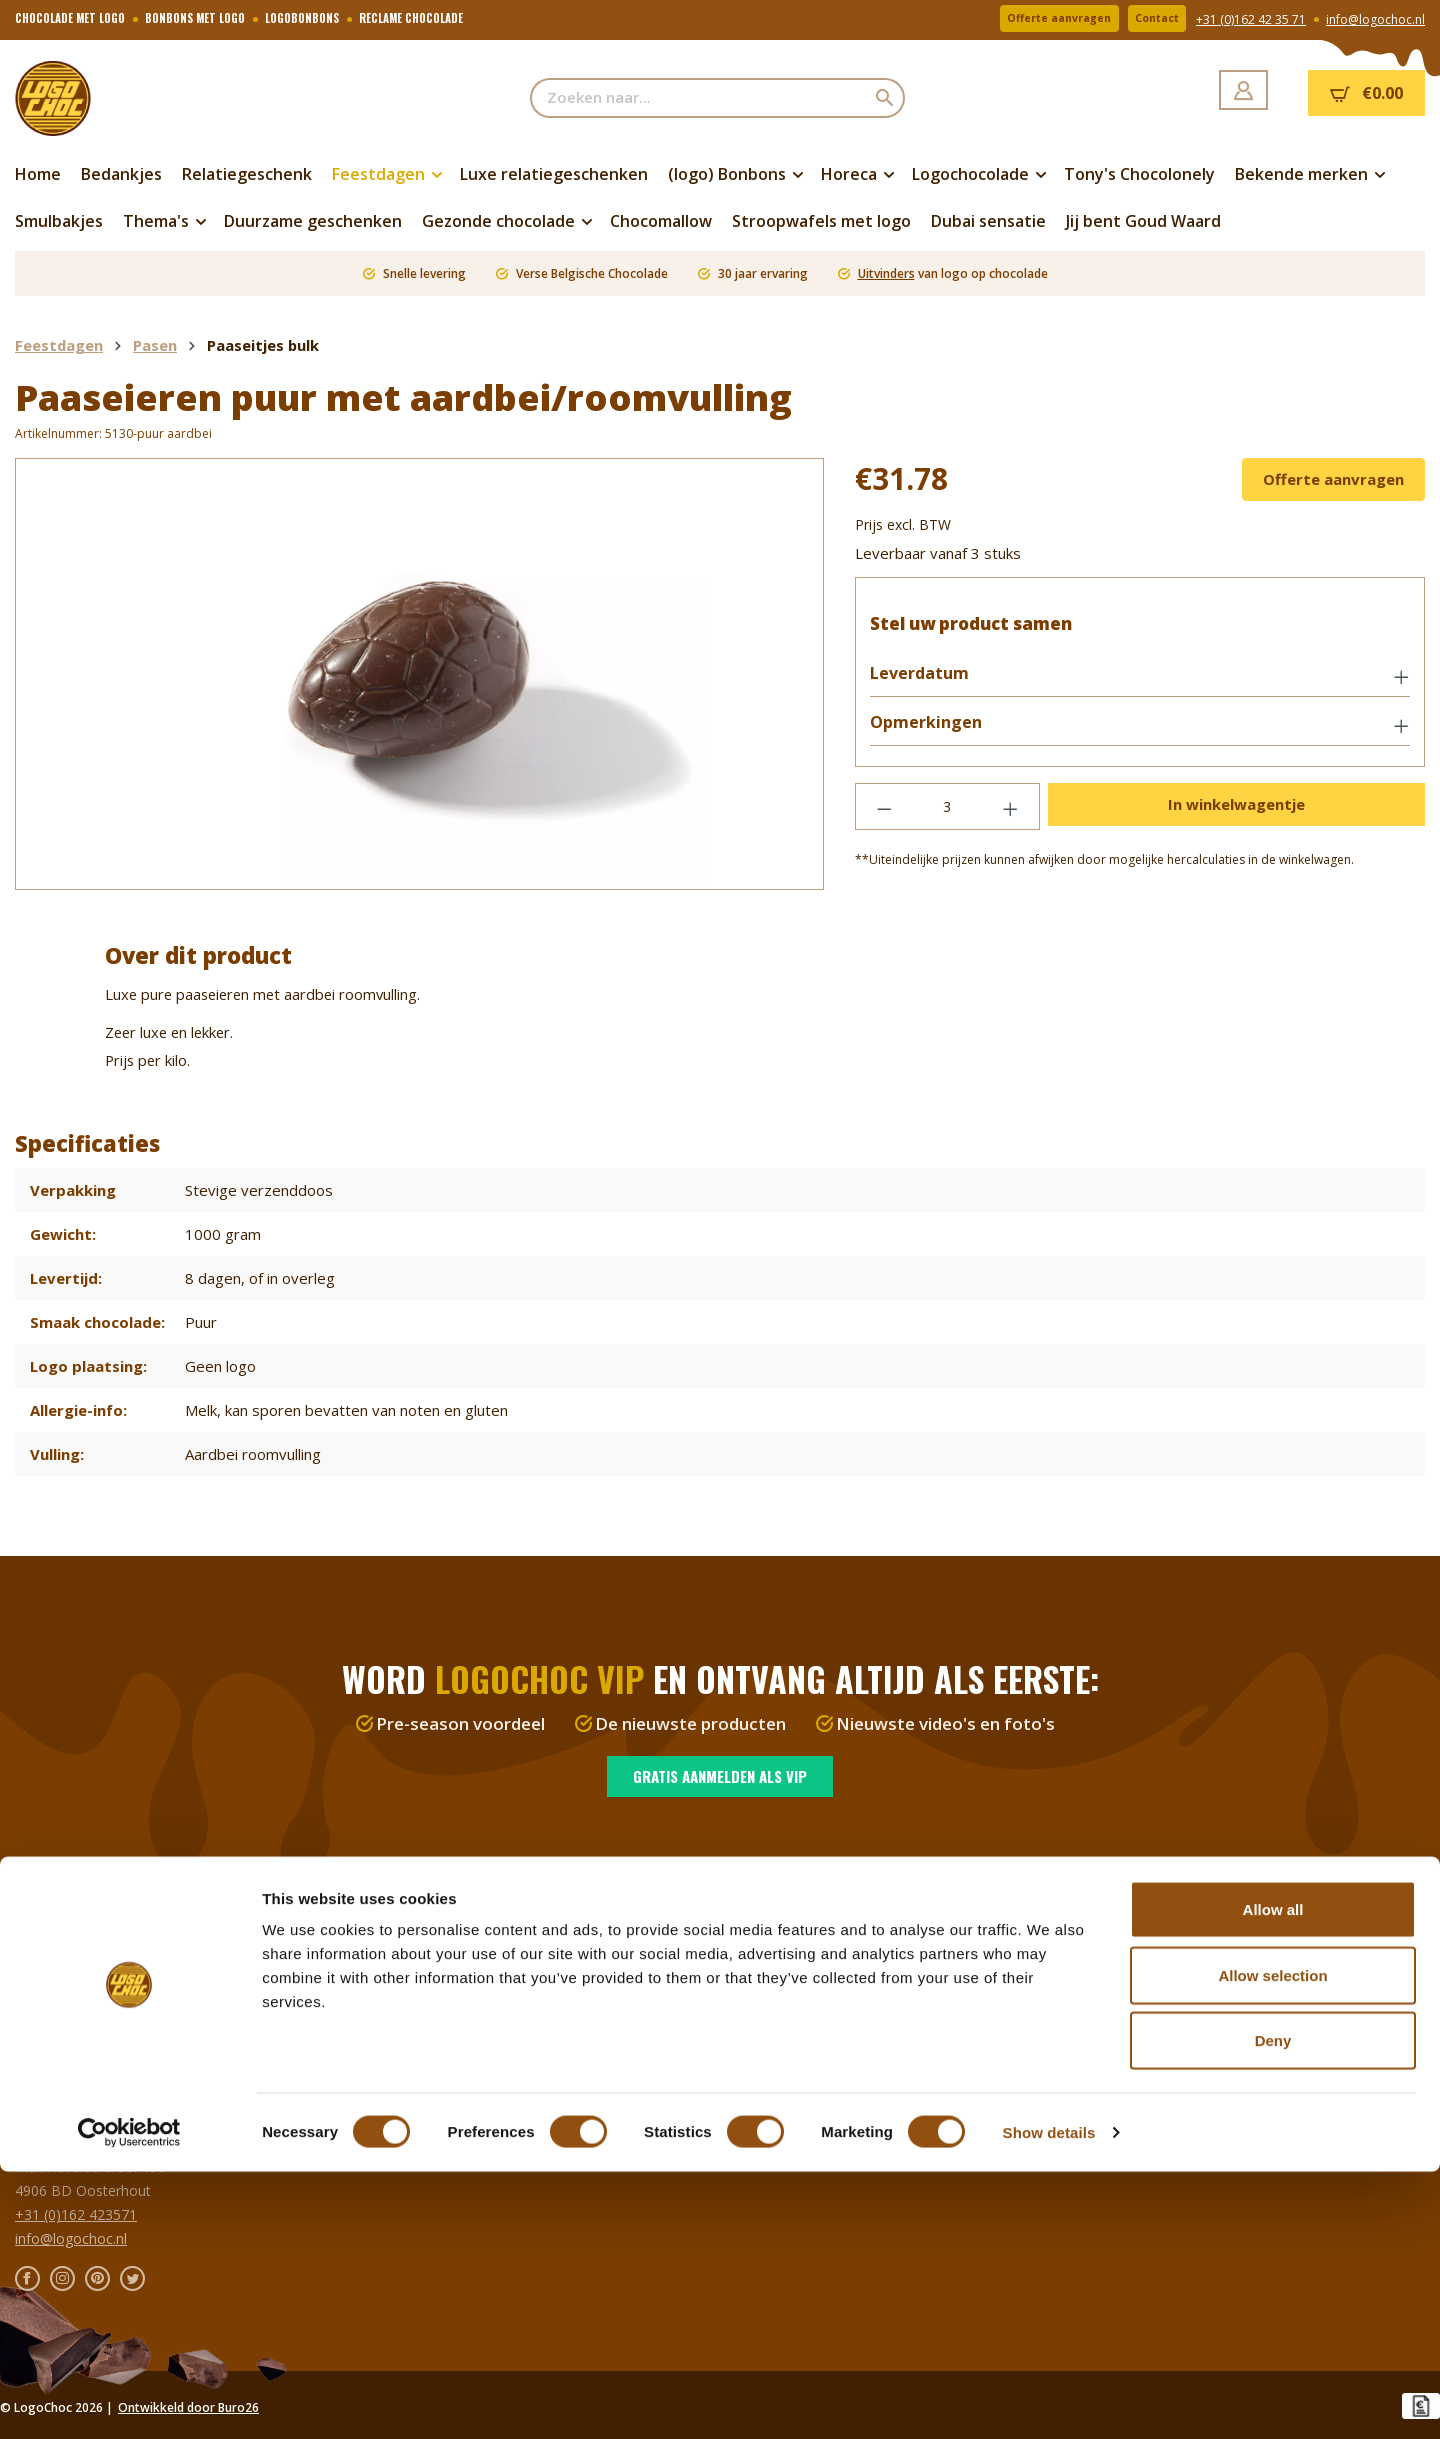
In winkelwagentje (1236, 814)
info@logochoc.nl (1375, 20)
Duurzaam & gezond (82, 2069)
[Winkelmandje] (1366, 93)
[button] (1140, 685)
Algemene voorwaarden (812, 1973)
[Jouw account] (1243, 90)
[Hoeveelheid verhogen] (1011, 816)
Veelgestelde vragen (440, 1949)
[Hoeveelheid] (948, 816)
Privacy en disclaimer (802, 1997)
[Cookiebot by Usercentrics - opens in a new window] (129, 2400)
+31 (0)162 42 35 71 (1251, 20)
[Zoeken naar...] (698, 98)
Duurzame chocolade (84, 1901)
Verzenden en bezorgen (451, 1901)
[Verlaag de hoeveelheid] (884, 816)
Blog (750, 2021)
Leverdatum (929, 683)
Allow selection (1272, 2242)
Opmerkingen (936, 732)
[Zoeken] (885, 98)
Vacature (763, 1925)
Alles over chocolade (802, 1949)
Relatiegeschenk (67, 2045)
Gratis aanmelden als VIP (720, 1776)
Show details (1049, 2399)
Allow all (1273, 2176)
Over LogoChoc (786, 1901)
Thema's (43, 2021)
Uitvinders (886, 273)
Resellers (404, 1925)
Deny (1273, 2307)
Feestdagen (53, 1973)
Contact (1148, 19)
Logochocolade (65, 1925)
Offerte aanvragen (1030, 19)
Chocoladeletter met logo (98, 1997)
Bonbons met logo (76, 1949)
